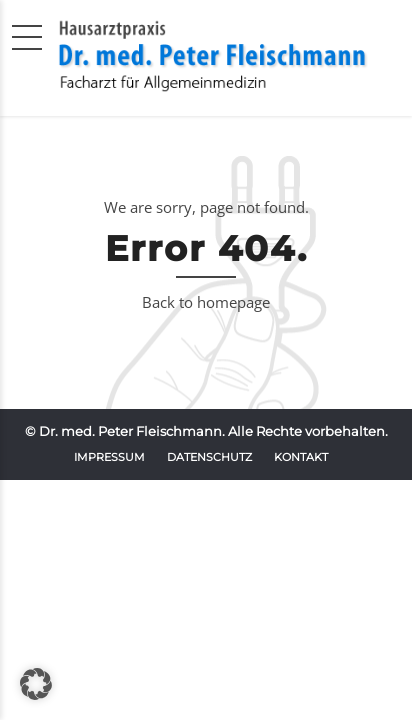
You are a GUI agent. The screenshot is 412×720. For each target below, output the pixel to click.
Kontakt (301, 457)
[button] (36, 684)
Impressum (109, 457)
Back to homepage (206, 302)
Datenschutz (209, 457)
